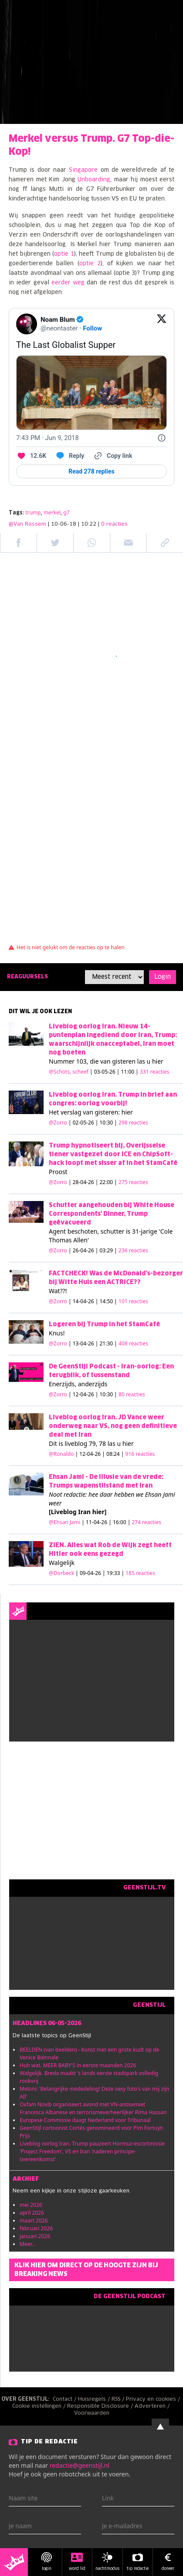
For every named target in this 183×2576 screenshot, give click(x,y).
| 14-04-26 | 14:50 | (108, 1301)
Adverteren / (153, 2406)
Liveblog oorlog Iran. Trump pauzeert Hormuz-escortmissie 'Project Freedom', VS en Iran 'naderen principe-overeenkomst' (92, 2151)
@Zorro (58, 1122)
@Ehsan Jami (64, 1522)
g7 (66, 512)
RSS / (119, 2399)
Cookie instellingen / (39, 2406)
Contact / (65, 2399)
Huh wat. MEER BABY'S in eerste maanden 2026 (78, 2065)
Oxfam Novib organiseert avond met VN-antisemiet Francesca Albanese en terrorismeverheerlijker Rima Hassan (93, 2108)
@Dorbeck (61, 1573)
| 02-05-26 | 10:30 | (108, 1122)
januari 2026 (35, 2236)
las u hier (150, 1061)
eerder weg (68, 283)
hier (127, 1112)
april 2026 (32, 2212)
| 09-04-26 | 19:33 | (115, 1573)
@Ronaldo (61, 1454)
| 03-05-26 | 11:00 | (129, 1071)
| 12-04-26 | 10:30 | (106, 1394)
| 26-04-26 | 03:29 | (108, 1250)
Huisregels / (95, 2399)
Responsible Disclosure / (101, 2406)
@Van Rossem (27, 524)
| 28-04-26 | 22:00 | (108, 1182)
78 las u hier (116, 1443)
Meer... (28, 2244)
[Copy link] (112, 456)
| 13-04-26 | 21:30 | (108, 1343)
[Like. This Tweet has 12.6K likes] (31, 456)
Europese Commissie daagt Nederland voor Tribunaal (85, 2120)
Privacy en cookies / (154, 2399)
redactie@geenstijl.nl (79, 2465)
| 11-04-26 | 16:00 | (121, 1522)
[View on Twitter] (161, 324)
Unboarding (94, 180)
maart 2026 (34, 2220)
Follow (92, 328)
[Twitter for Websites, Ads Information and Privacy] (162, 438)
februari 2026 (36, 2228)
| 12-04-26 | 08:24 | (115, 1454)
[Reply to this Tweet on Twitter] (69, 456)
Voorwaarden (91, 2413)
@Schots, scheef (68, 1071)
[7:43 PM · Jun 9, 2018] (47, 438)
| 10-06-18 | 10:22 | (88, 524)
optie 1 (64, 254)
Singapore (83, 170)
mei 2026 (31, 2205)
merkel (52, 512)
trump (33, 512)
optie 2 (90, 264)
